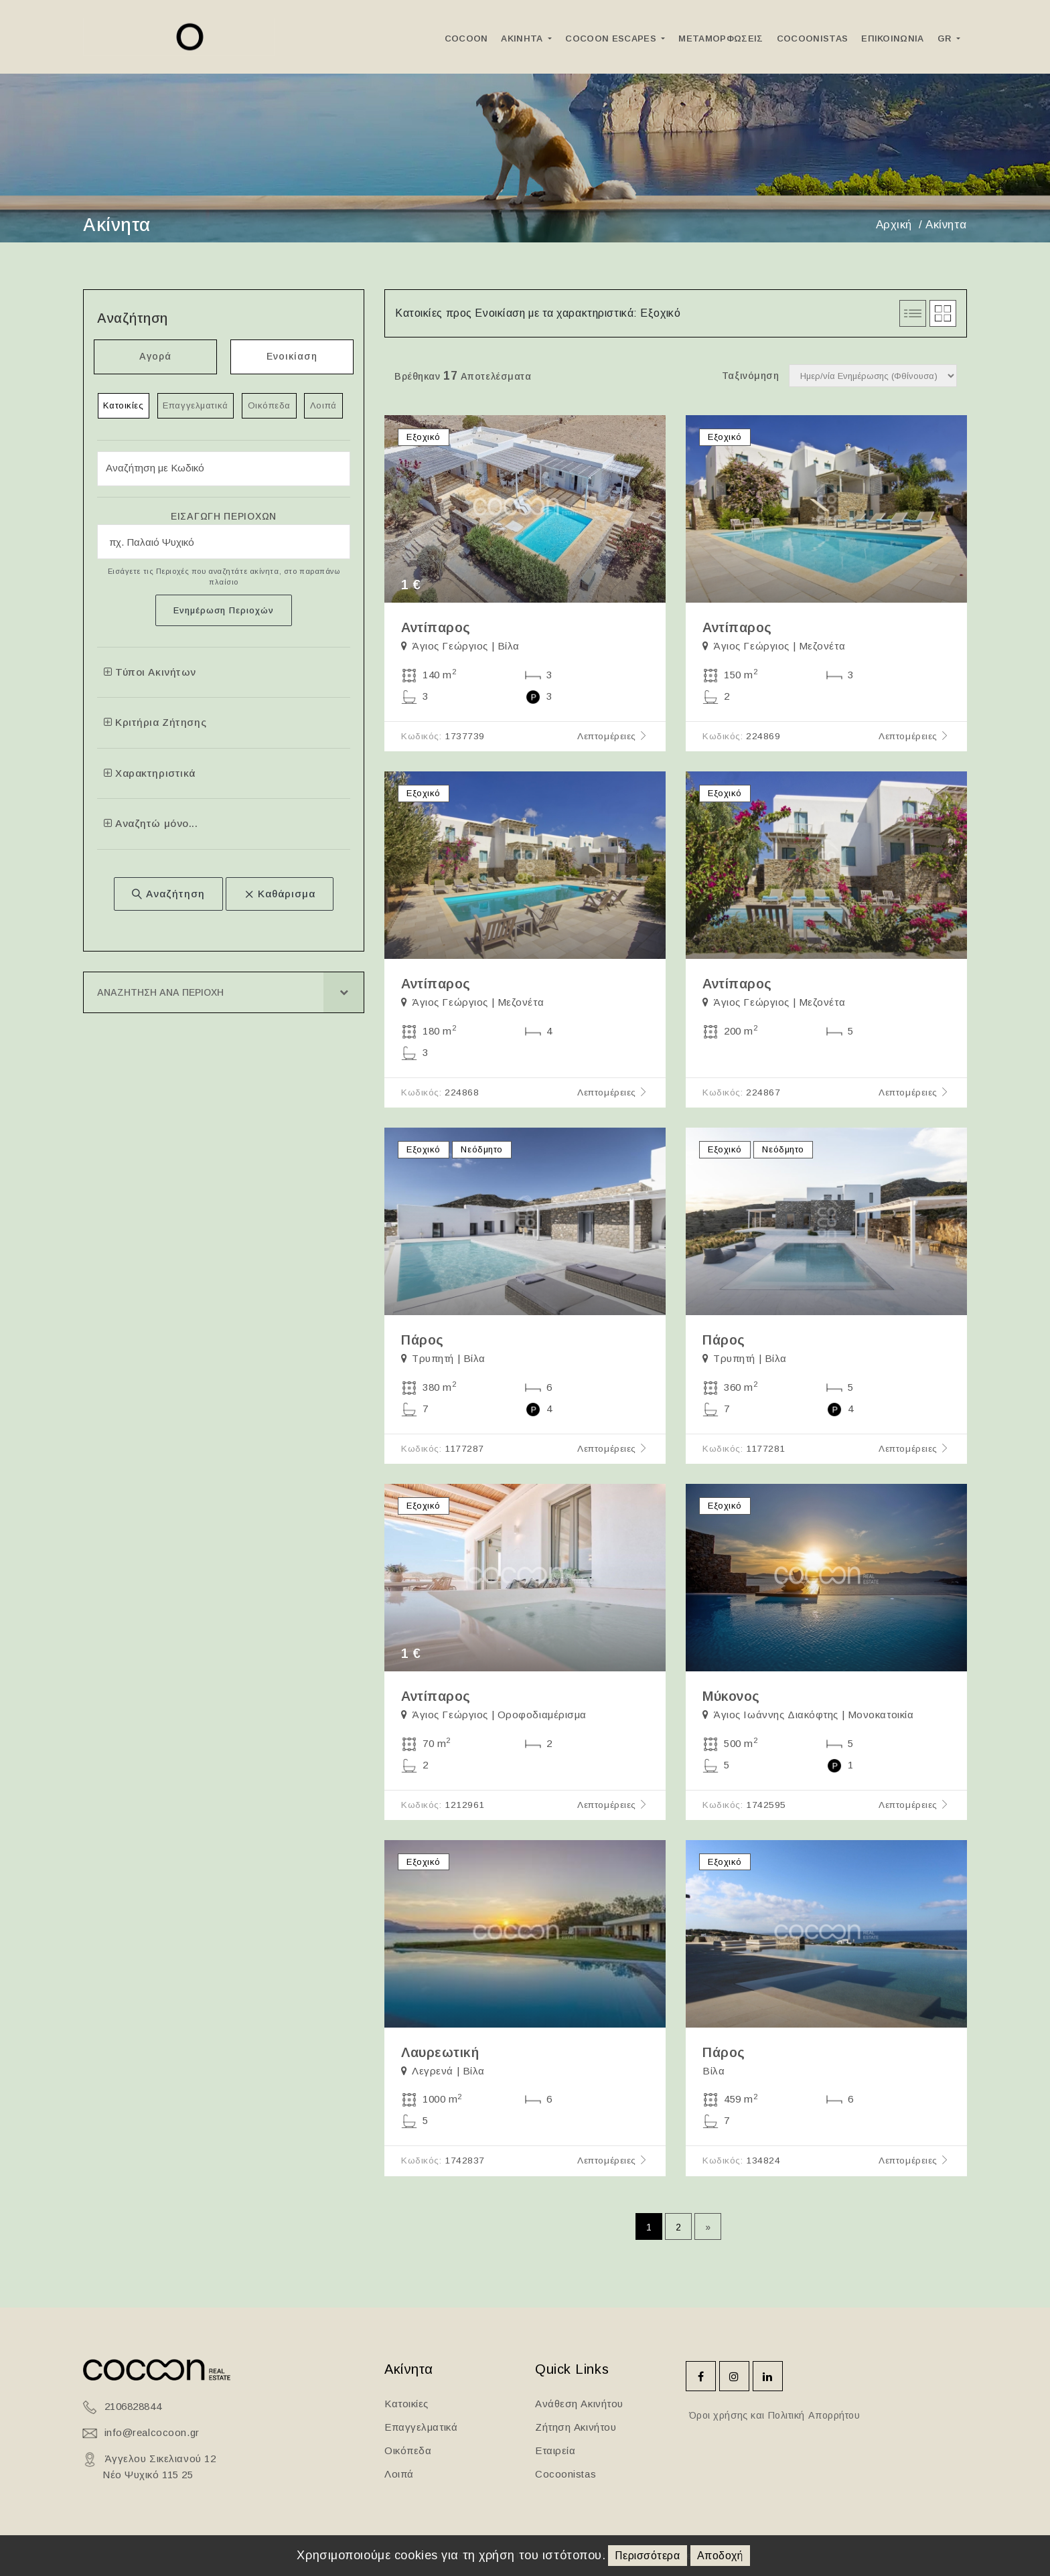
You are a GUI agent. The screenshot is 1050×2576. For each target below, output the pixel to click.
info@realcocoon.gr (152, 2432)
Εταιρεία (555, 2450)
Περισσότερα (647, 2555)
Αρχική (894, 224)
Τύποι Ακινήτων (150, 672)
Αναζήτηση (168, 893)
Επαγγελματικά (195, 405)
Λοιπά (324, 405)
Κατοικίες (124, 405)
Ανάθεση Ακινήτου (579, 2403)
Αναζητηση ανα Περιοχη (160, 993)
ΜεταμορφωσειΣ (720, 38)
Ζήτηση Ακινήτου (575, 2427)
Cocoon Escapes (612, 38)
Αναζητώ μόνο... (151, 824)
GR (945, 38)
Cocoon (466, 38)
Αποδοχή (720, 2555)
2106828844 (133, 2406)
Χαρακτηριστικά (150, 773)
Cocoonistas (812, 38)
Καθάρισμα (279, 893)
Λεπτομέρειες (613, 736)
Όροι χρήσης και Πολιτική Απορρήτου (773, 2415)
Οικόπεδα (269, 405)
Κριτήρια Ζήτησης (155, 723)
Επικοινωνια (892, 38)
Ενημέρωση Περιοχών (223, 610)
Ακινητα (523, 38)
